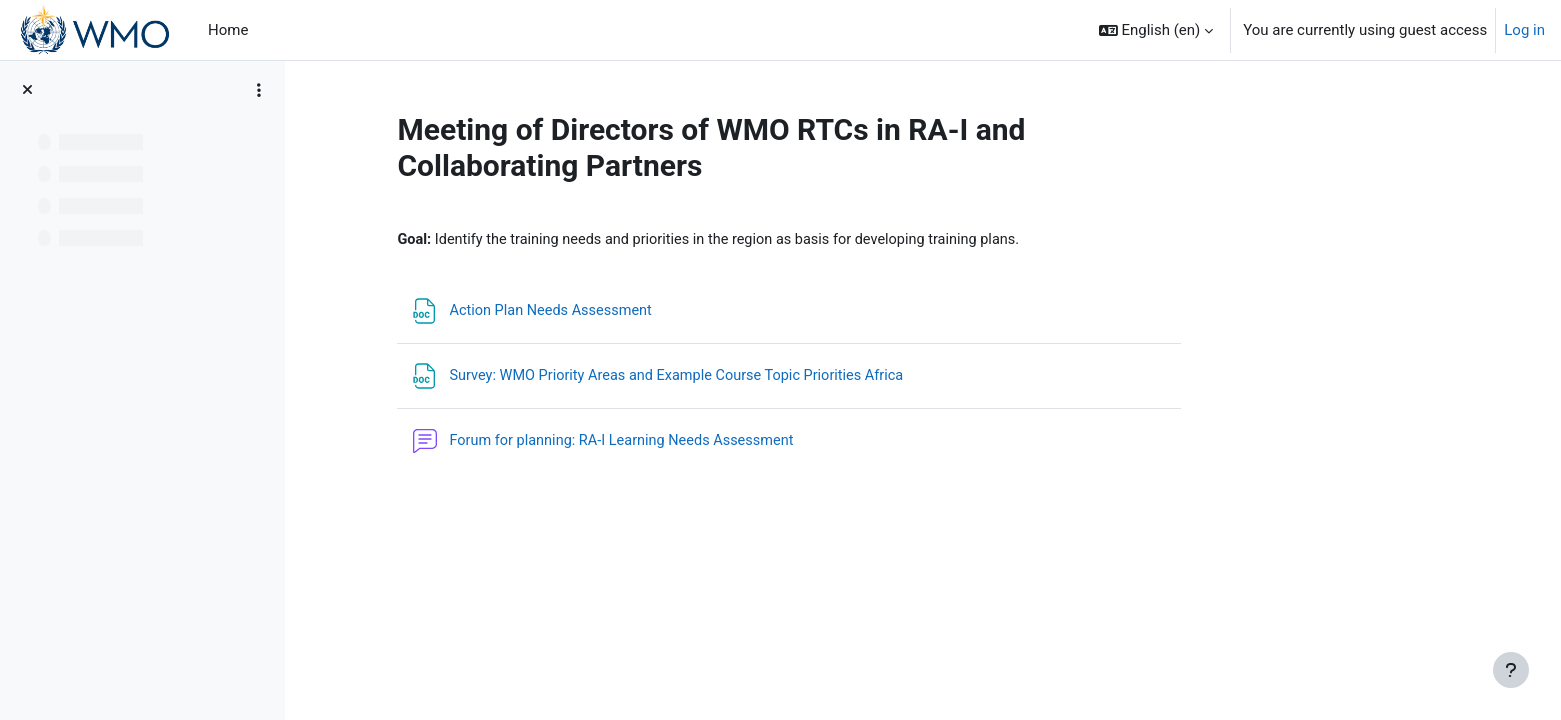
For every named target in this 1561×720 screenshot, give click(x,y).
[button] (1156, 30)
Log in (1524, 30)
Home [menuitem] (228, 30)
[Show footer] (1511, 670)
